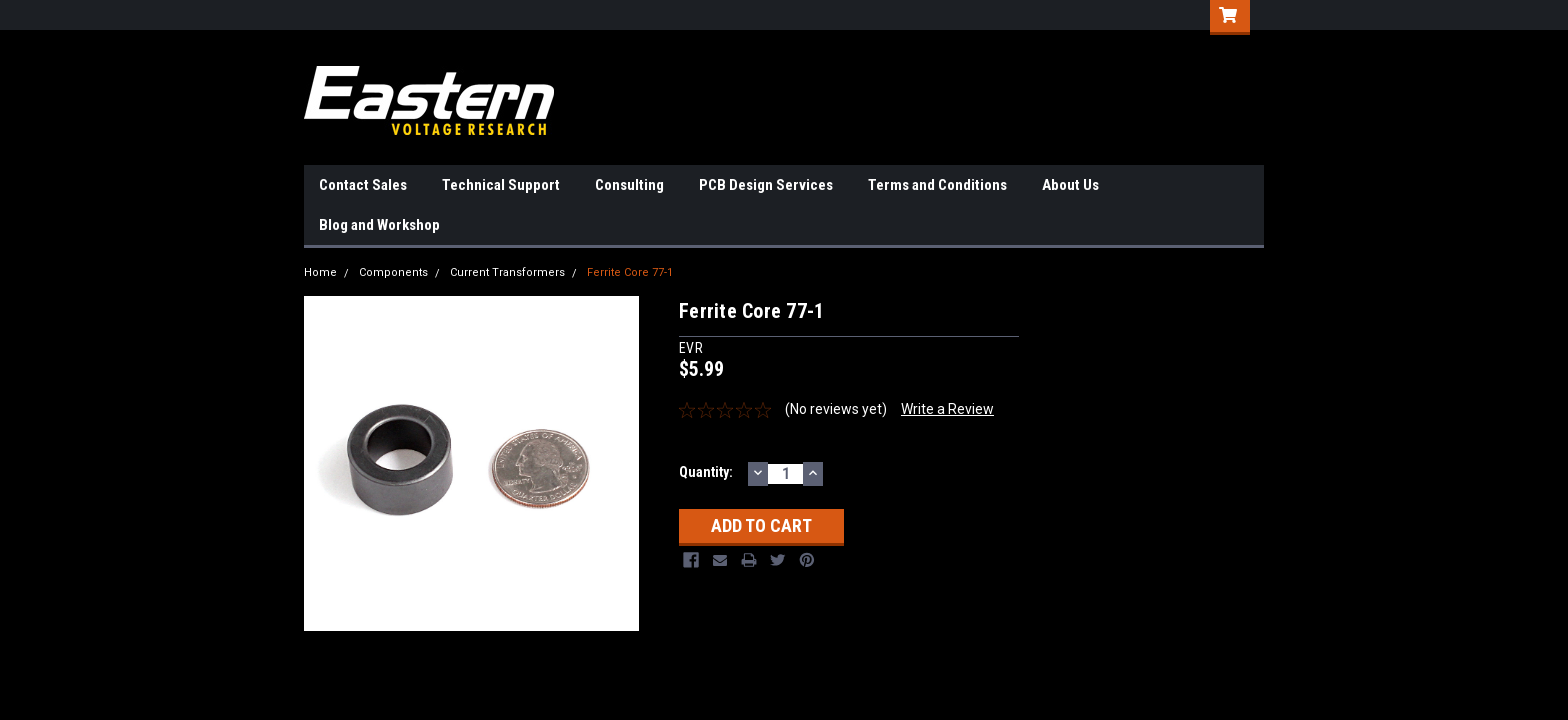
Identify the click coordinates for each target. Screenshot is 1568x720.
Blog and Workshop (379, 225)
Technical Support (501, 185)
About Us (1070, 185)
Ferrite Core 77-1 (630, 272)
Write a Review (947, 409)
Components (393, 272)
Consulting (629, 185)
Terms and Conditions (937, 185)
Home (320, 272)
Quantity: (706, 472)
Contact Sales (363, 185)
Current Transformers (507, 272)
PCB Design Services (766, 185)
